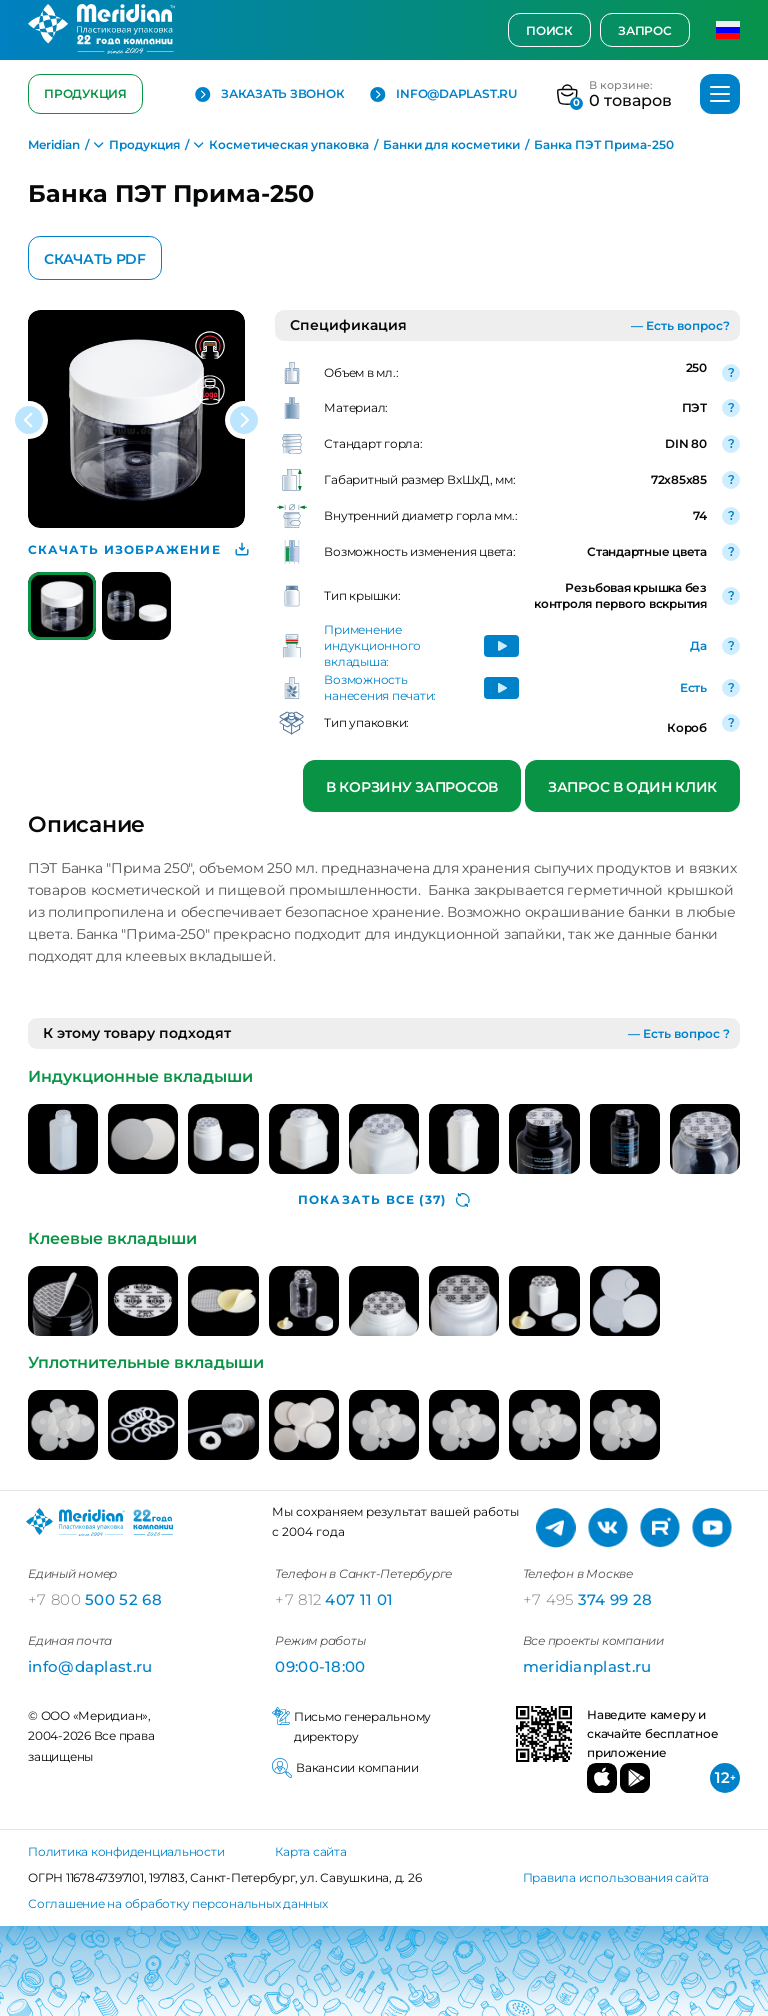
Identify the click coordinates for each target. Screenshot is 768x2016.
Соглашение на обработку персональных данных (178, 1903)
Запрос (645, 30)
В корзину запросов (412, 787)
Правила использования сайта (616, 1877)
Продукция (85, 93)
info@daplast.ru (443, 94)
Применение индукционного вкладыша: (372, 645)
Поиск (549, 30)
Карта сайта (310, 1851)
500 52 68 (95, 1599)
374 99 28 (588, 1599)
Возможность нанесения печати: (380, 687)
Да (698, 645)
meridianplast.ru (587, 1666)
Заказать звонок (269, 94)
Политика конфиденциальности (126, 1851)
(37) (384, 1200)
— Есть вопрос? (680, 325)
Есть (693, 687)
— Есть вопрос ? (679, 1033)
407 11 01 (334, 1599)
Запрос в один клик (632, 787)
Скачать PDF (95, 259)
